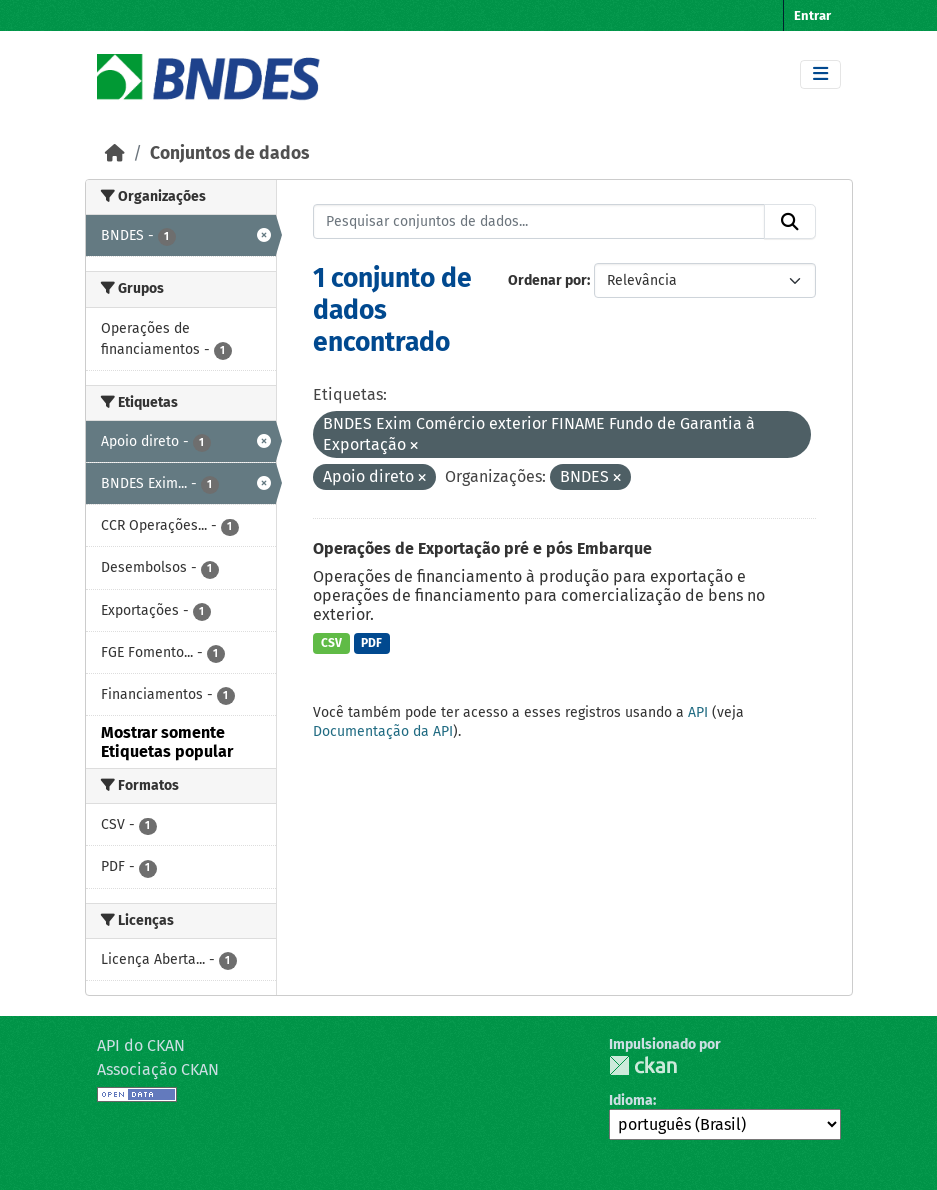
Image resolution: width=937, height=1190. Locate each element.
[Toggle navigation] (820, 74)
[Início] (115, 153)
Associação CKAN (158, 1069)
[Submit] (790, 222)
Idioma (631, 1100)
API (698, 712)
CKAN (643, 1065)
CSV (331, 643)
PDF (371, 643)
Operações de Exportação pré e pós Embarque (482, 548)
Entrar (812, 15)
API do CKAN (141, 1045)
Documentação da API (383, 731)
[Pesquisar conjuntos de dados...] (539, 222)
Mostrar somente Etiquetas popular (167, 742)
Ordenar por (547, 280)
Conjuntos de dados (229, 153)
